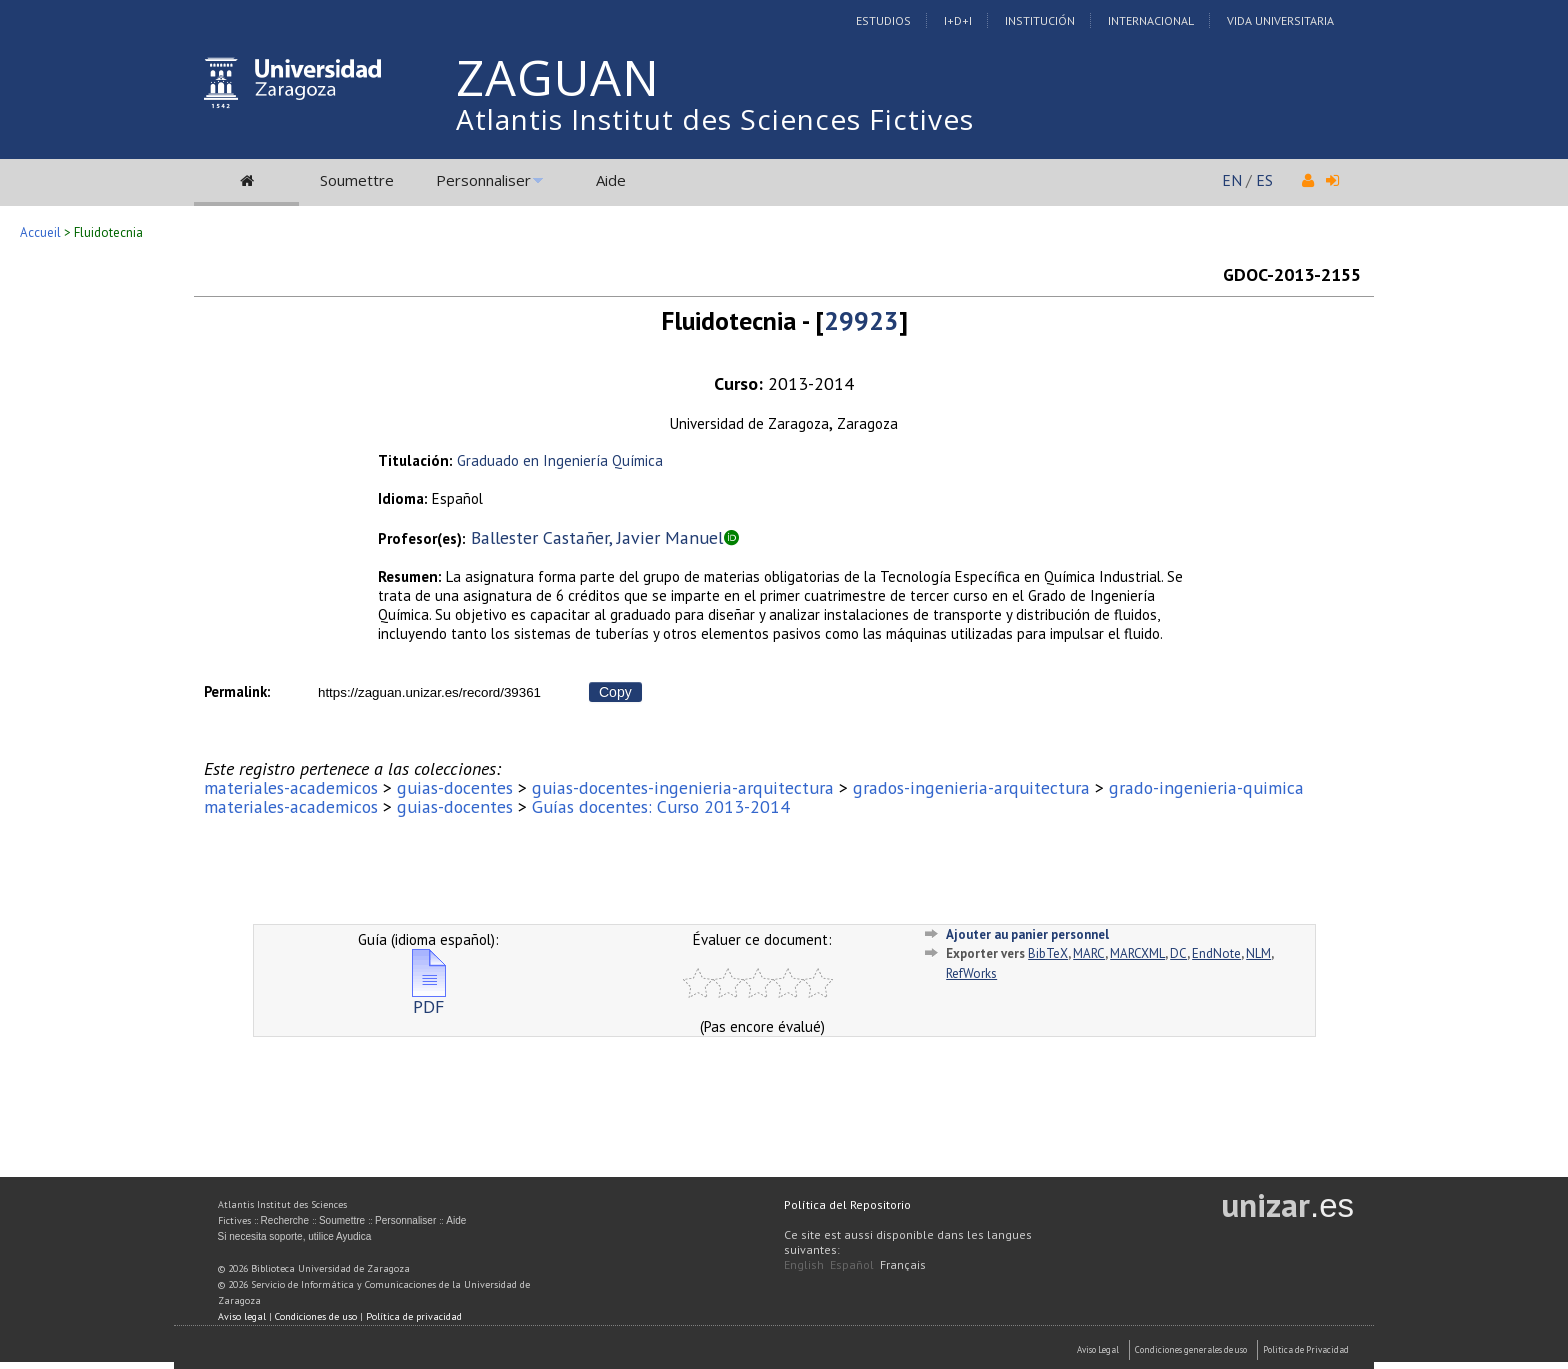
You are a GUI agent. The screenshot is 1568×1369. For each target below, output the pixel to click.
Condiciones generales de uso (1191, 1349)
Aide (611, 180)
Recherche (285, 1220)
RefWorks (971, 973)
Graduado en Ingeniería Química (560, 460)
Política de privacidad (414, 1316)
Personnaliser (483, 180)
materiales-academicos (291, 787)
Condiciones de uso (316, 1316)
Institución (1040, 20)
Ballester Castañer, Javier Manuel (597, 537)
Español (852, 1264)
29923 (861, 320)
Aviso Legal (1098, 1349)
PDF (429, 998)
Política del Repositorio (847, 1204)
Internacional (1151, 20)
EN (1232, 180)
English (804, 1264)
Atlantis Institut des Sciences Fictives (715, 119)
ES (1264, 180)
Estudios (883, 20)
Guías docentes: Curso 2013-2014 (661, 806)
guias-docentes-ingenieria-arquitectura (683, 787)
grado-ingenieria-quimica (1206, 787)
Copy (615, 692)
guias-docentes (455, 787)
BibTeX (1048, 953)
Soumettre (357, 180)
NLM (1258, 953)
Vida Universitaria (1280, 20)
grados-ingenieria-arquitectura (971, 787)
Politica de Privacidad (1306, 1349)
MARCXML (1137, 953)
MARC (1089, 953)
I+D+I (958, 20)
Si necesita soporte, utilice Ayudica (295, 1236)
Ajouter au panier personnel (1027, 934)
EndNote (1216, 953)
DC (1178, 953)
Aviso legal (242, 1316)
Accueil (40, 232)
